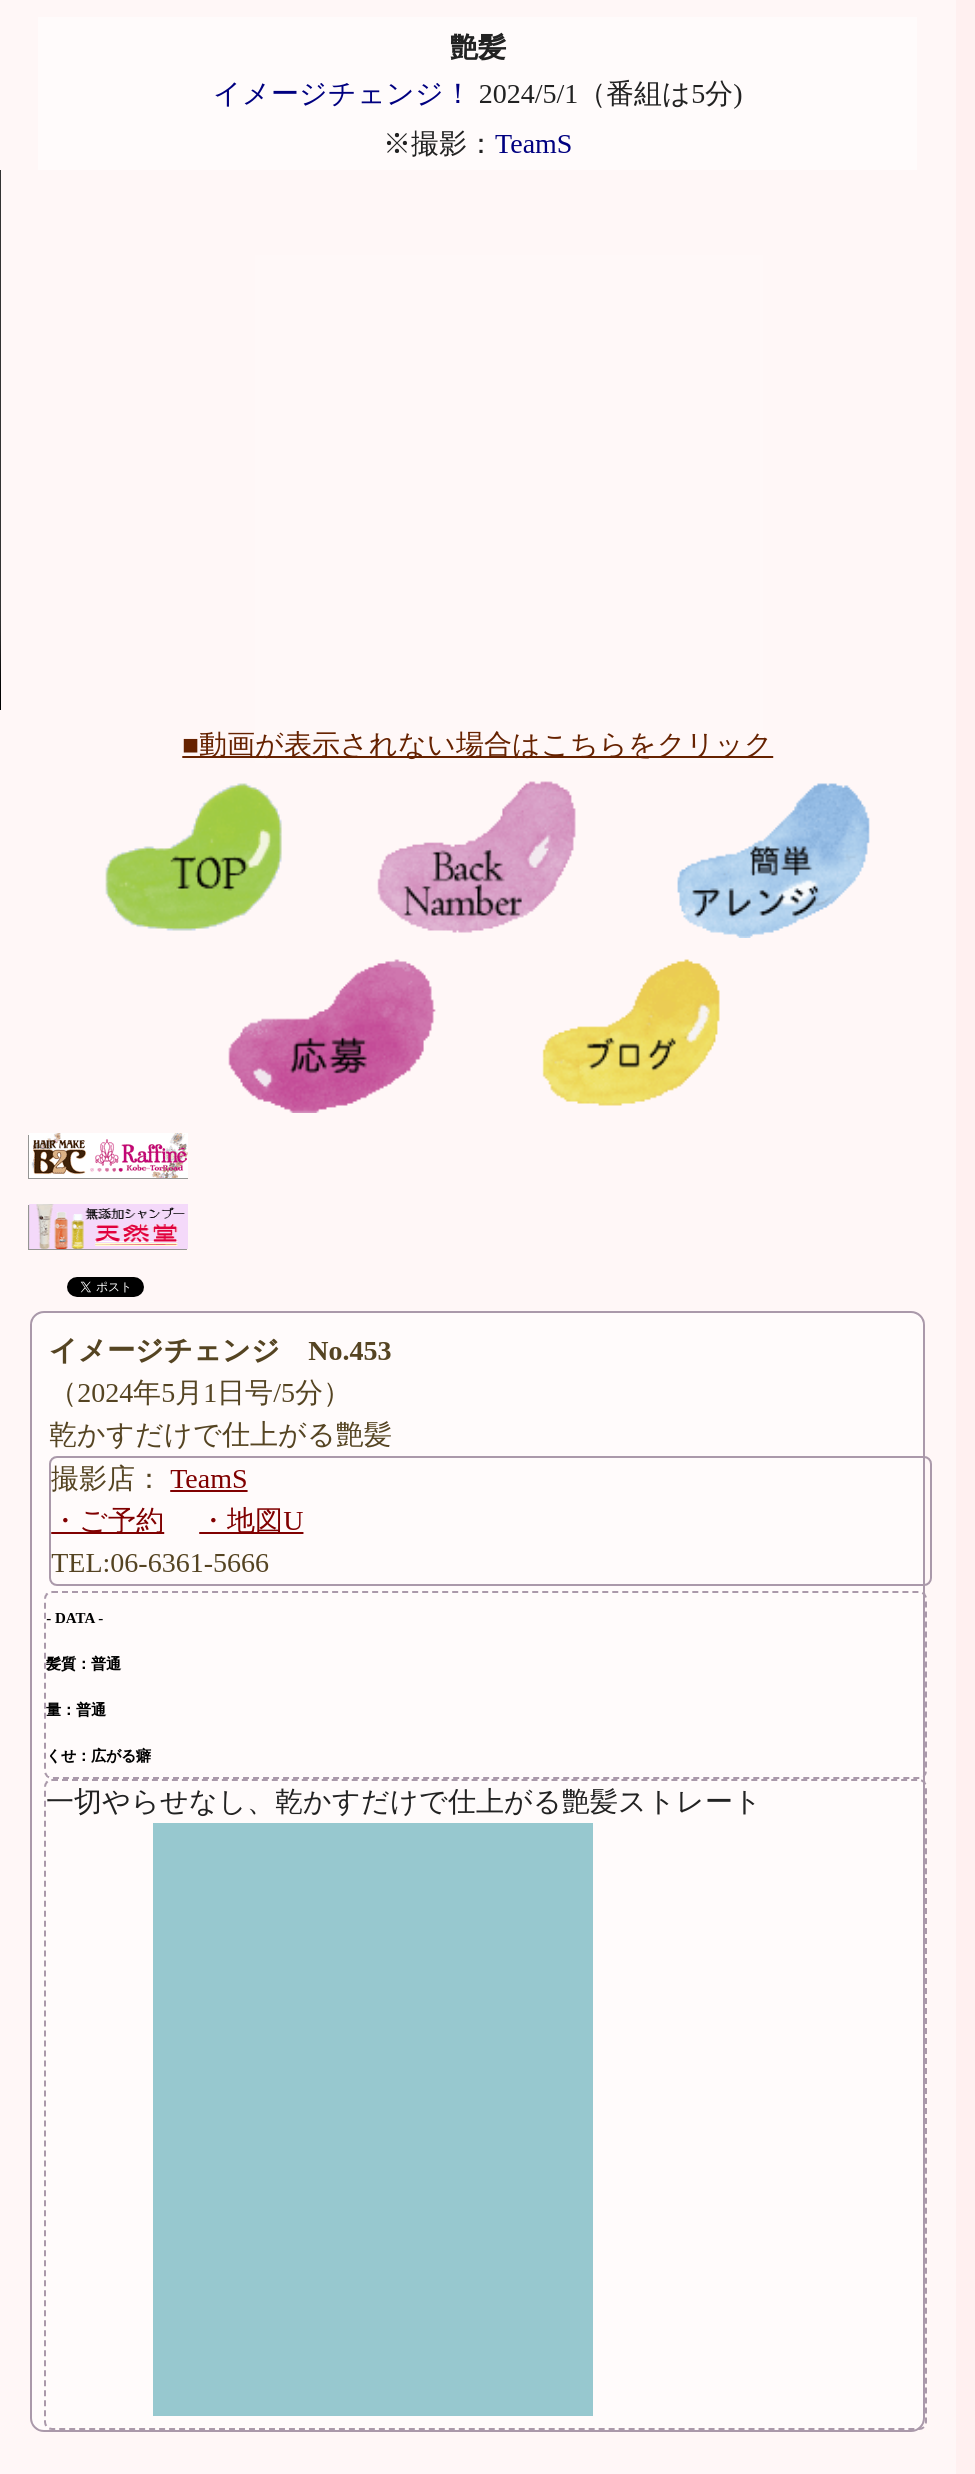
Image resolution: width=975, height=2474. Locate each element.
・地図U (251, 1520)
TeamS (533, 143)
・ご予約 (107, 1520)
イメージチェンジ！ (342, 93)
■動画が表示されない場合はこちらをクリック (477, 744)
